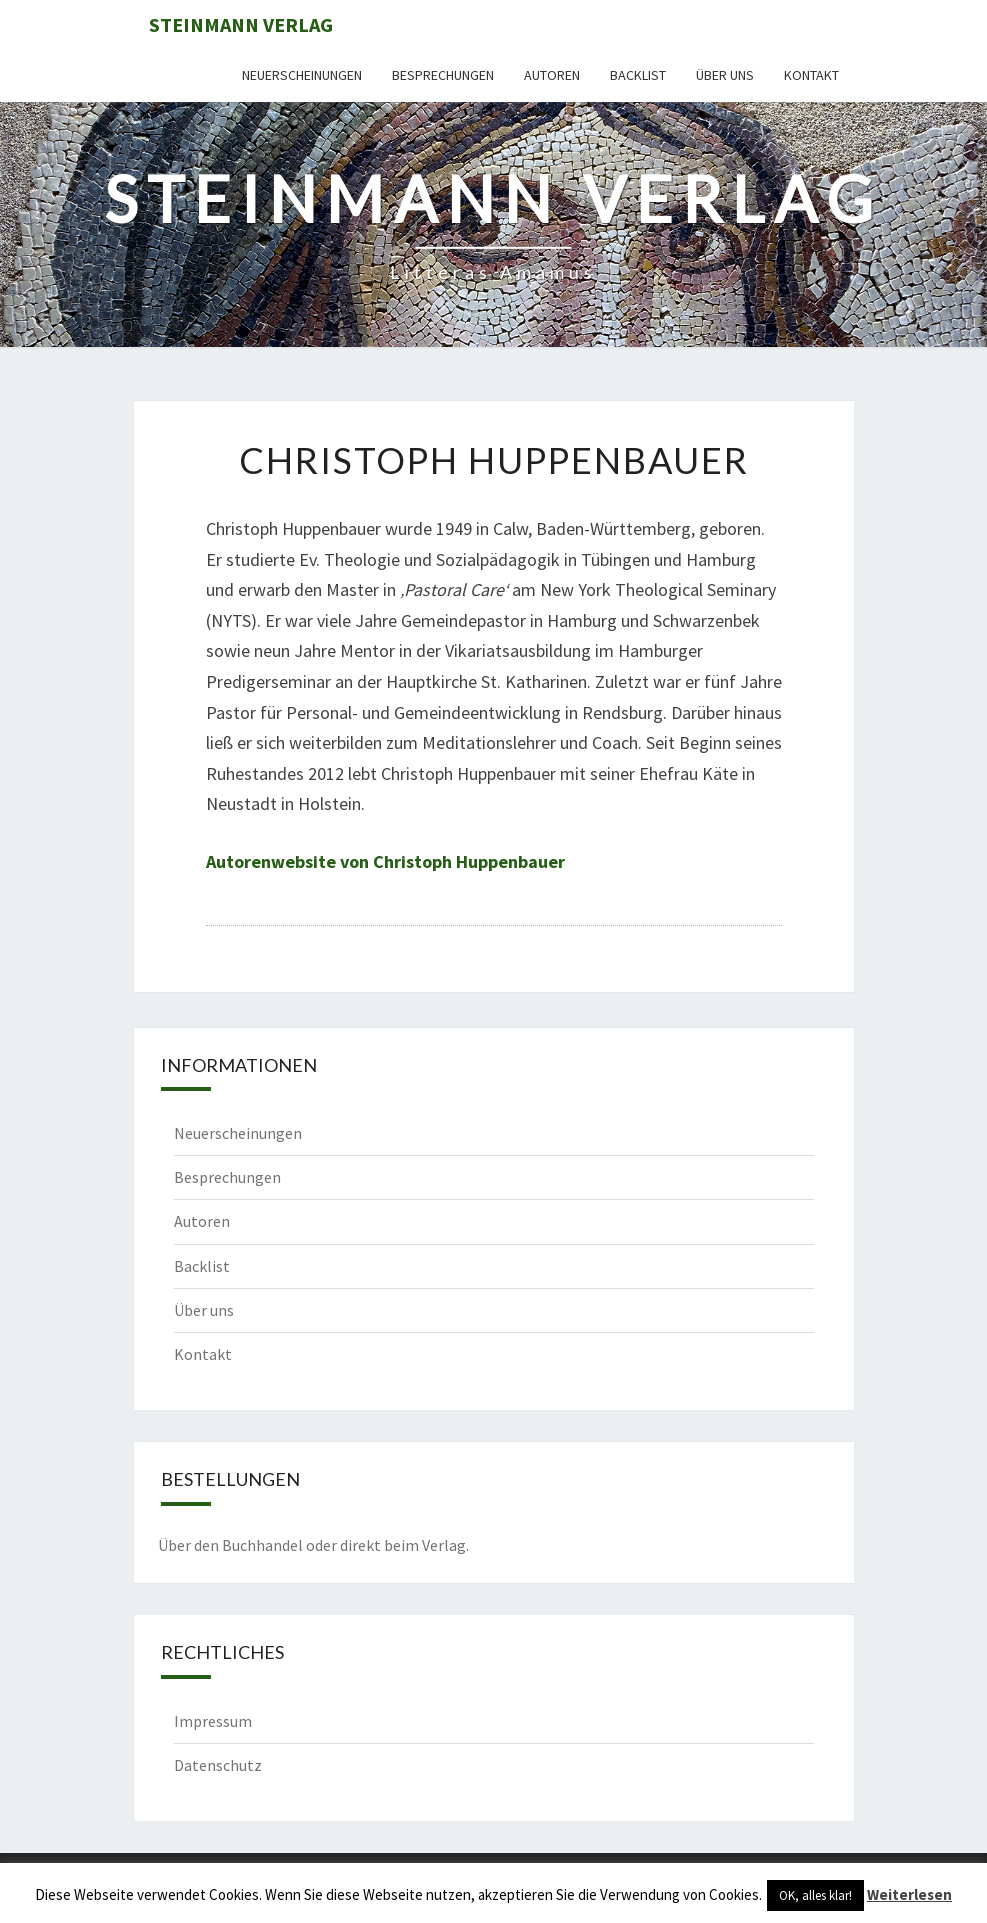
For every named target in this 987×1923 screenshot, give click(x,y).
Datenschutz (218, 1765)
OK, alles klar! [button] (815, 1895)
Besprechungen (443, 75)
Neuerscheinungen (302, 75)
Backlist (638, 75)
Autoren (552, 75)
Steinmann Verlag (241, 24)
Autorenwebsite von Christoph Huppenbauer (385, 861)
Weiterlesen (909, 1894)
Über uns (725, 75)
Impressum (213, 1721)
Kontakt (811, 75)
